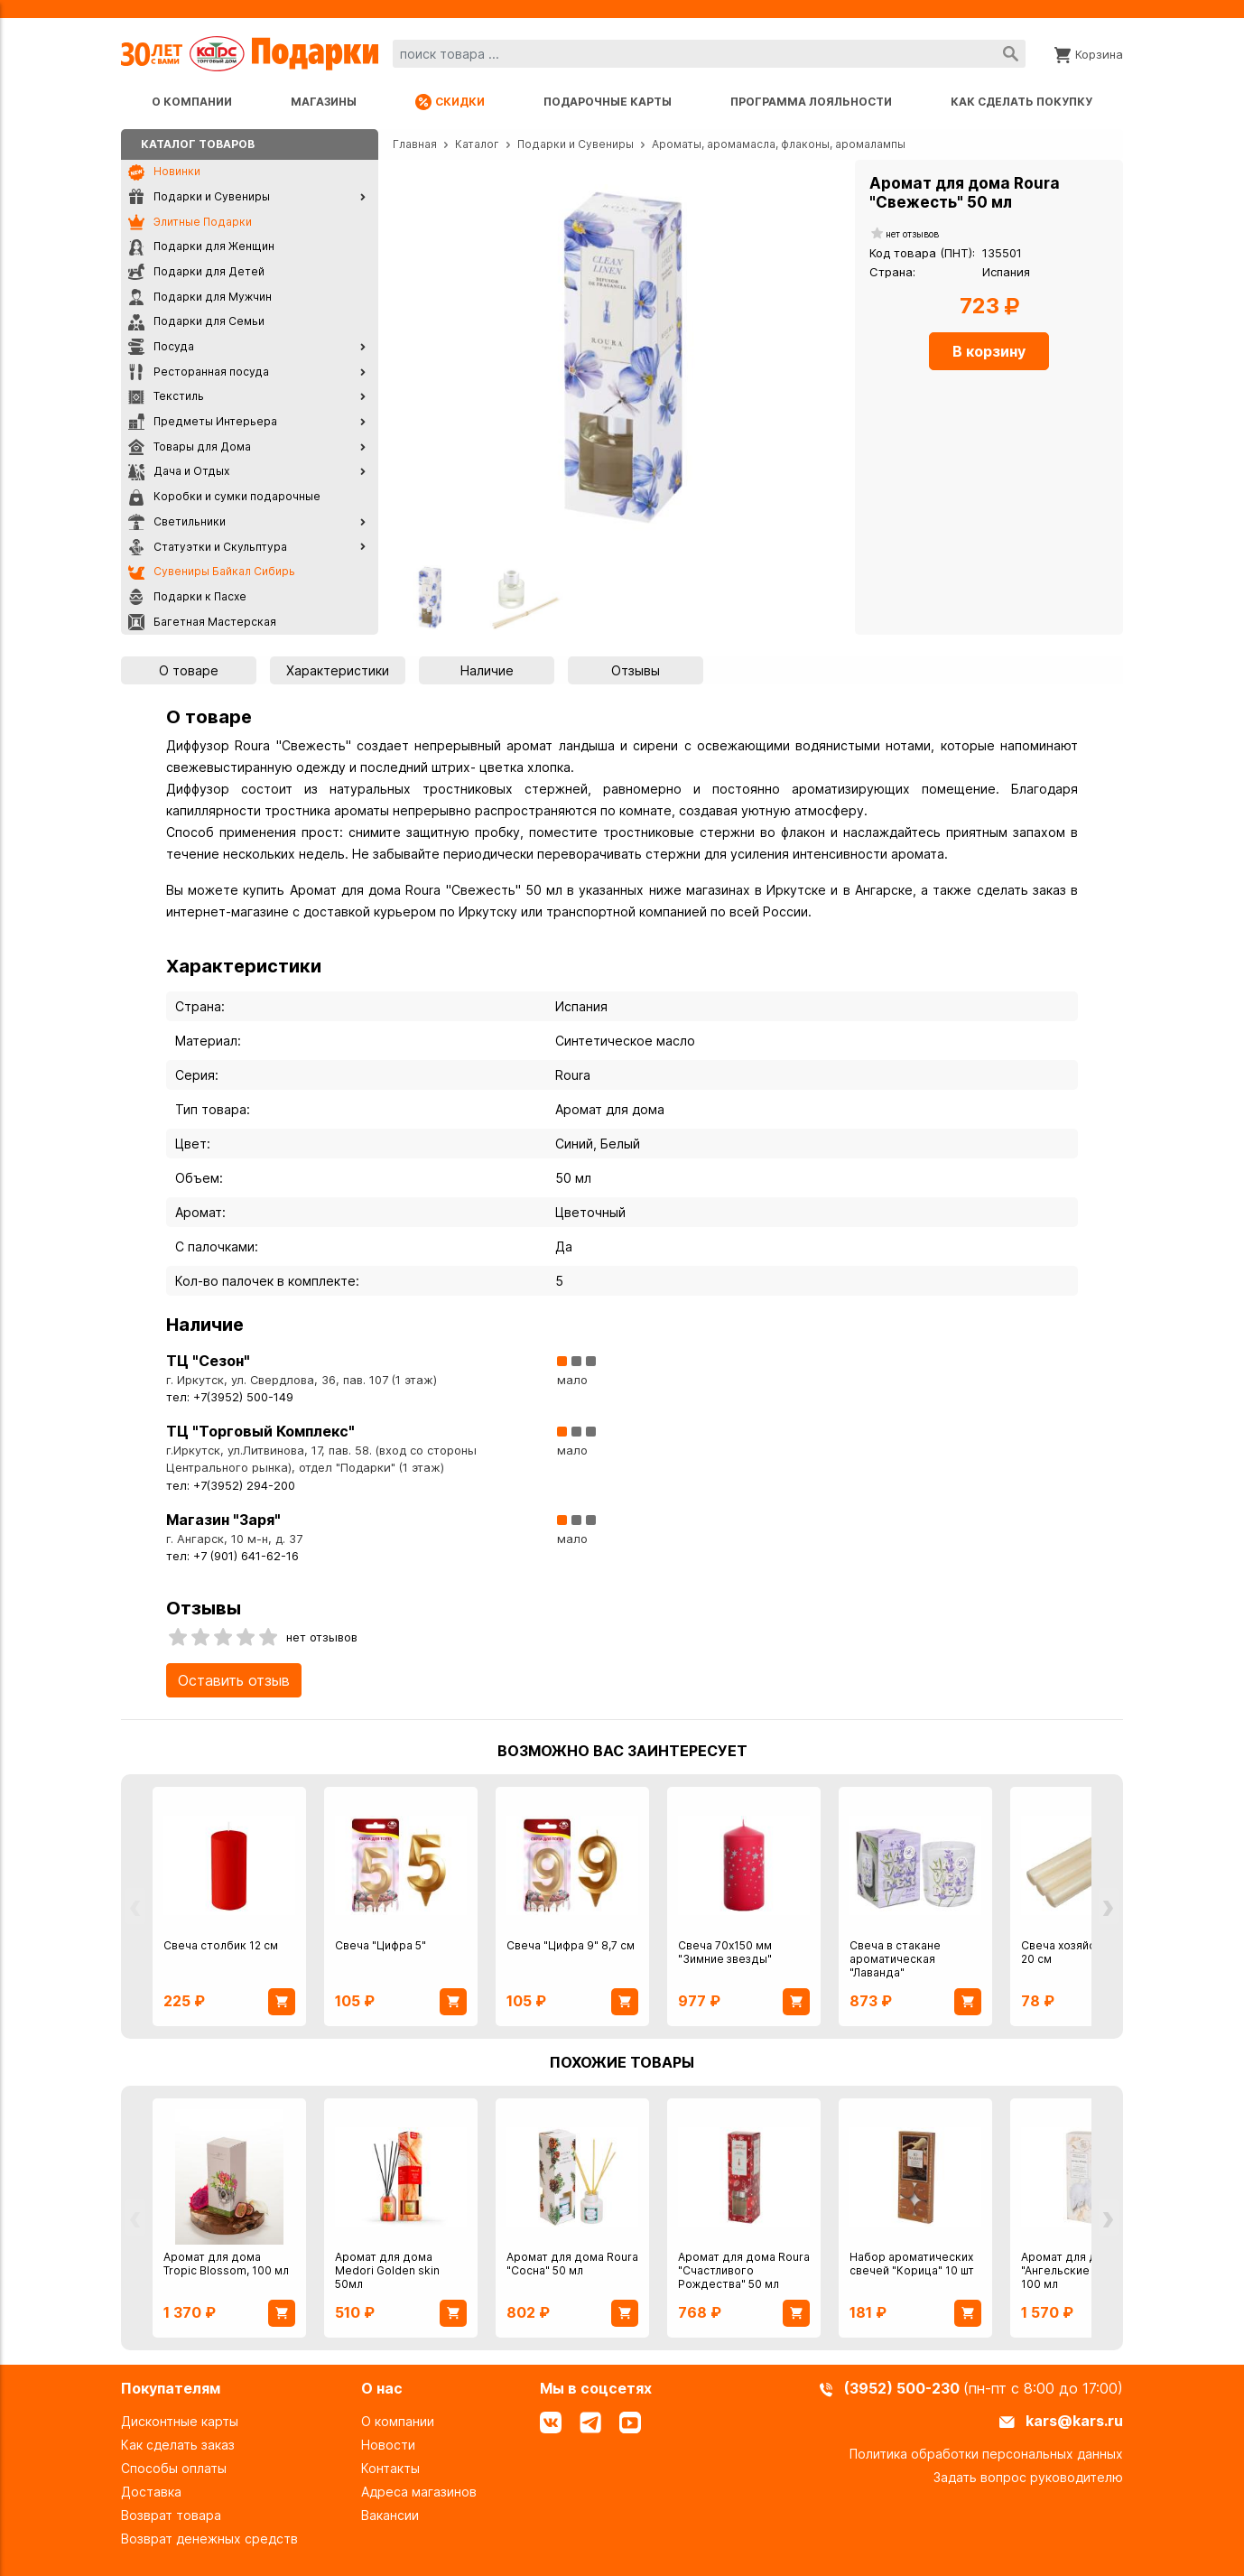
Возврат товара (171, 2515)
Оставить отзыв (234, 1680)
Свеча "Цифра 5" (380, 1945)
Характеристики (337, 670)
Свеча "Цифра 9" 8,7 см (570, 1945)
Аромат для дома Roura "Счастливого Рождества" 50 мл (744, 2270)
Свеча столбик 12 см (220, 1945)
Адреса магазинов (419, 2491)
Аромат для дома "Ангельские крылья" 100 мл (1079, 2270)
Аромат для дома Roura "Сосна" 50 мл (572, 2263)
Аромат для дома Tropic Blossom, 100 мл (226, 2263)
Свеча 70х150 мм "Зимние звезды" (725, 1952)
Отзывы (635, 670)
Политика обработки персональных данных (986, 2453)
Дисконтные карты (179, 2421)
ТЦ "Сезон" (208, 1361)
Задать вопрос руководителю (1028, 2477)
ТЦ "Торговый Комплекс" (260, 1431)
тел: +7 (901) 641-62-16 (232, 1556)
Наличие (487, 670)
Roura (572, 1075)
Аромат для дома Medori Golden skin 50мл (387, 2270)
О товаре (188, 670)
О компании (192, 101)
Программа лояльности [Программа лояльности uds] (811, 101)
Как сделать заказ (178, 2444)
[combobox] (709, 54)
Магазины (324, 101)
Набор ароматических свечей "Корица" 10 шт (911, 2263)
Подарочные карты (607, 101)
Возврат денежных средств (209, 2538)
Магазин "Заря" (223, 1520)
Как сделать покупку (1021, 101)
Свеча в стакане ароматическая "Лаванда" (895, 1959)
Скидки (450, 102)
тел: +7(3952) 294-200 (230, 1486)
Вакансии (390, 2515)
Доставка (151, 2491)
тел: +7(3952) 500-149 (229, 1397)
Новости (388, 2444)
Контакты (390, 2468)
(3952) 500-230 (903, 2388)
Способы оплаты (174, 2468)
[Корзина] (1088, 53)
